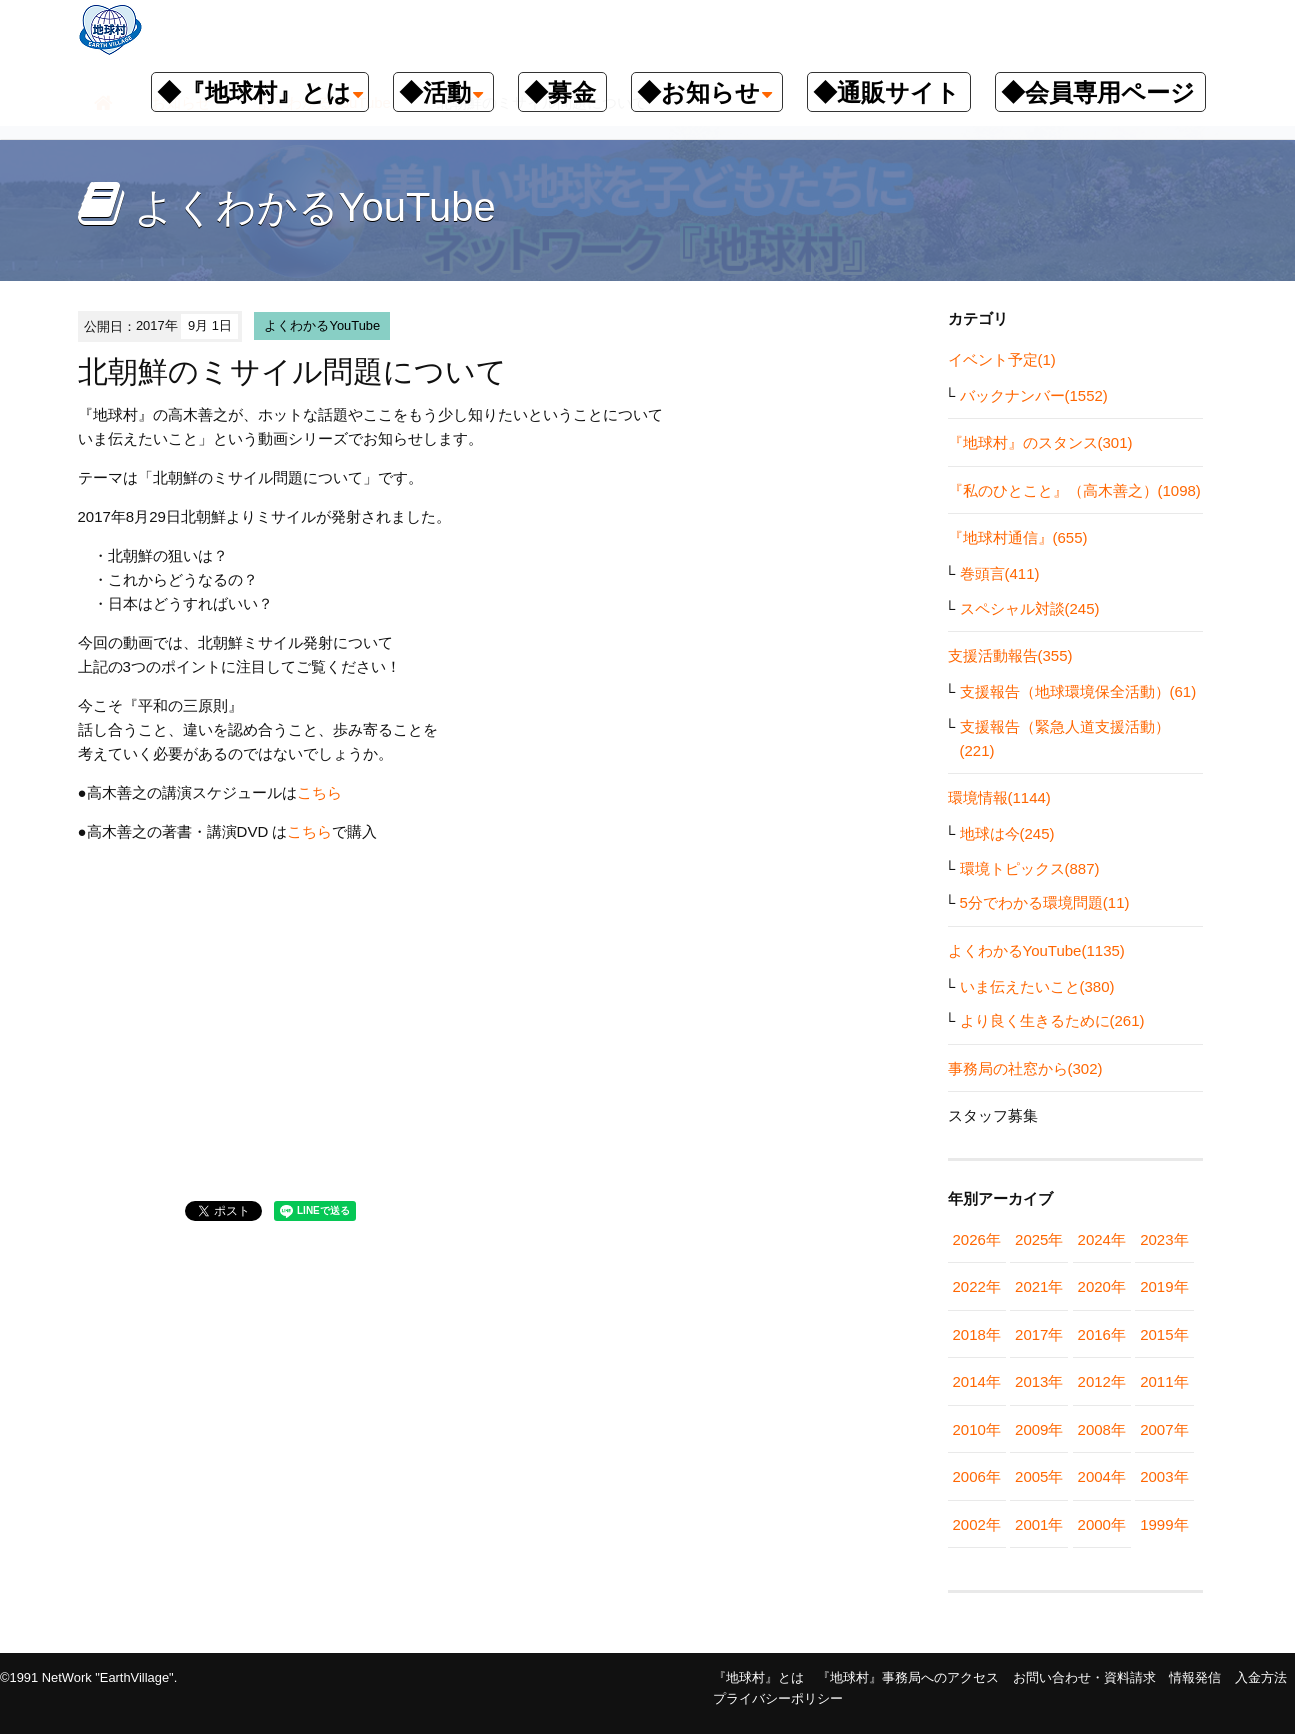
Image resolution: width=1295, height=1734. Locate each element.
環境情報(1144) (999, 797)
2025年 (1039, 1239)
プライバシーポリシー (778, 1698)
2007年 (1164, 1429)
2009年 (1039, 1429)
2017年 (1039, 1334)
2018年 (977, 1334)
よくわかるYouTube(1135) (1036, 950)
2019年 (1164, 1286)
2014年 (977, 1381)
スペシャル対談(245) (1030, 608)
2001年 (1039, 1524)
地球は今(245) (1007, 833)
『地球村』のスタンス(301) (1040, 442)
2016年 (1102, 1334)
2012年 (1102, 1381)
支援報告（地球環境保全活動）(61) (1078, 691)
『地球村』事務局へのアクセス (908, 1677)
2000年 (1102, 1524)
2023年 (1164, 1239)
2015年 (1164, 1334)
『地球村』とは (758, 1677)
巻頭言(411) (1000, 573)
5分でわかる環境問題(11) (1045, 902)
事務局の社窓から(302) (1025, 1068)
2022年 (977, 1286)
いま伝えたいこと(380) (1037, 986)
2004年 (1102, 1476)
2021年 (1039, 1286)
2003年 (1164, 1476)
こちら (319, 792)
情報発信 (1195, 1677)
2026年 (977, 1239)
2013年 (1039, 1381)
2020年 (1102, 1286)
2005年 (1039, 1476)
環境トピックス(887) (1030, 868)
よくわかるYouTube (322, 325)
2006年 (977, 1476)
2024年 (1102, 1239)
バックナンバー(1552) (1034, 395)
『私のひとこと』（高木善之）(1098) (1074, 490)
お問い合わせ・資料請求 (1084, 1677)
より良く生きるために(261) (1052, 1020)
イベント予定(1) (1002, 359)
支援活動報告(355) (1010, 655)
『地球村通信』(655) (1018, 537)
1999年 (1164, 1524)
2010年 (977, 1429)
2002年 (977, 1524)
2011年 (1164, 1381)
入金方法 (1261, 1677)
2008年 (1102, 1429)
